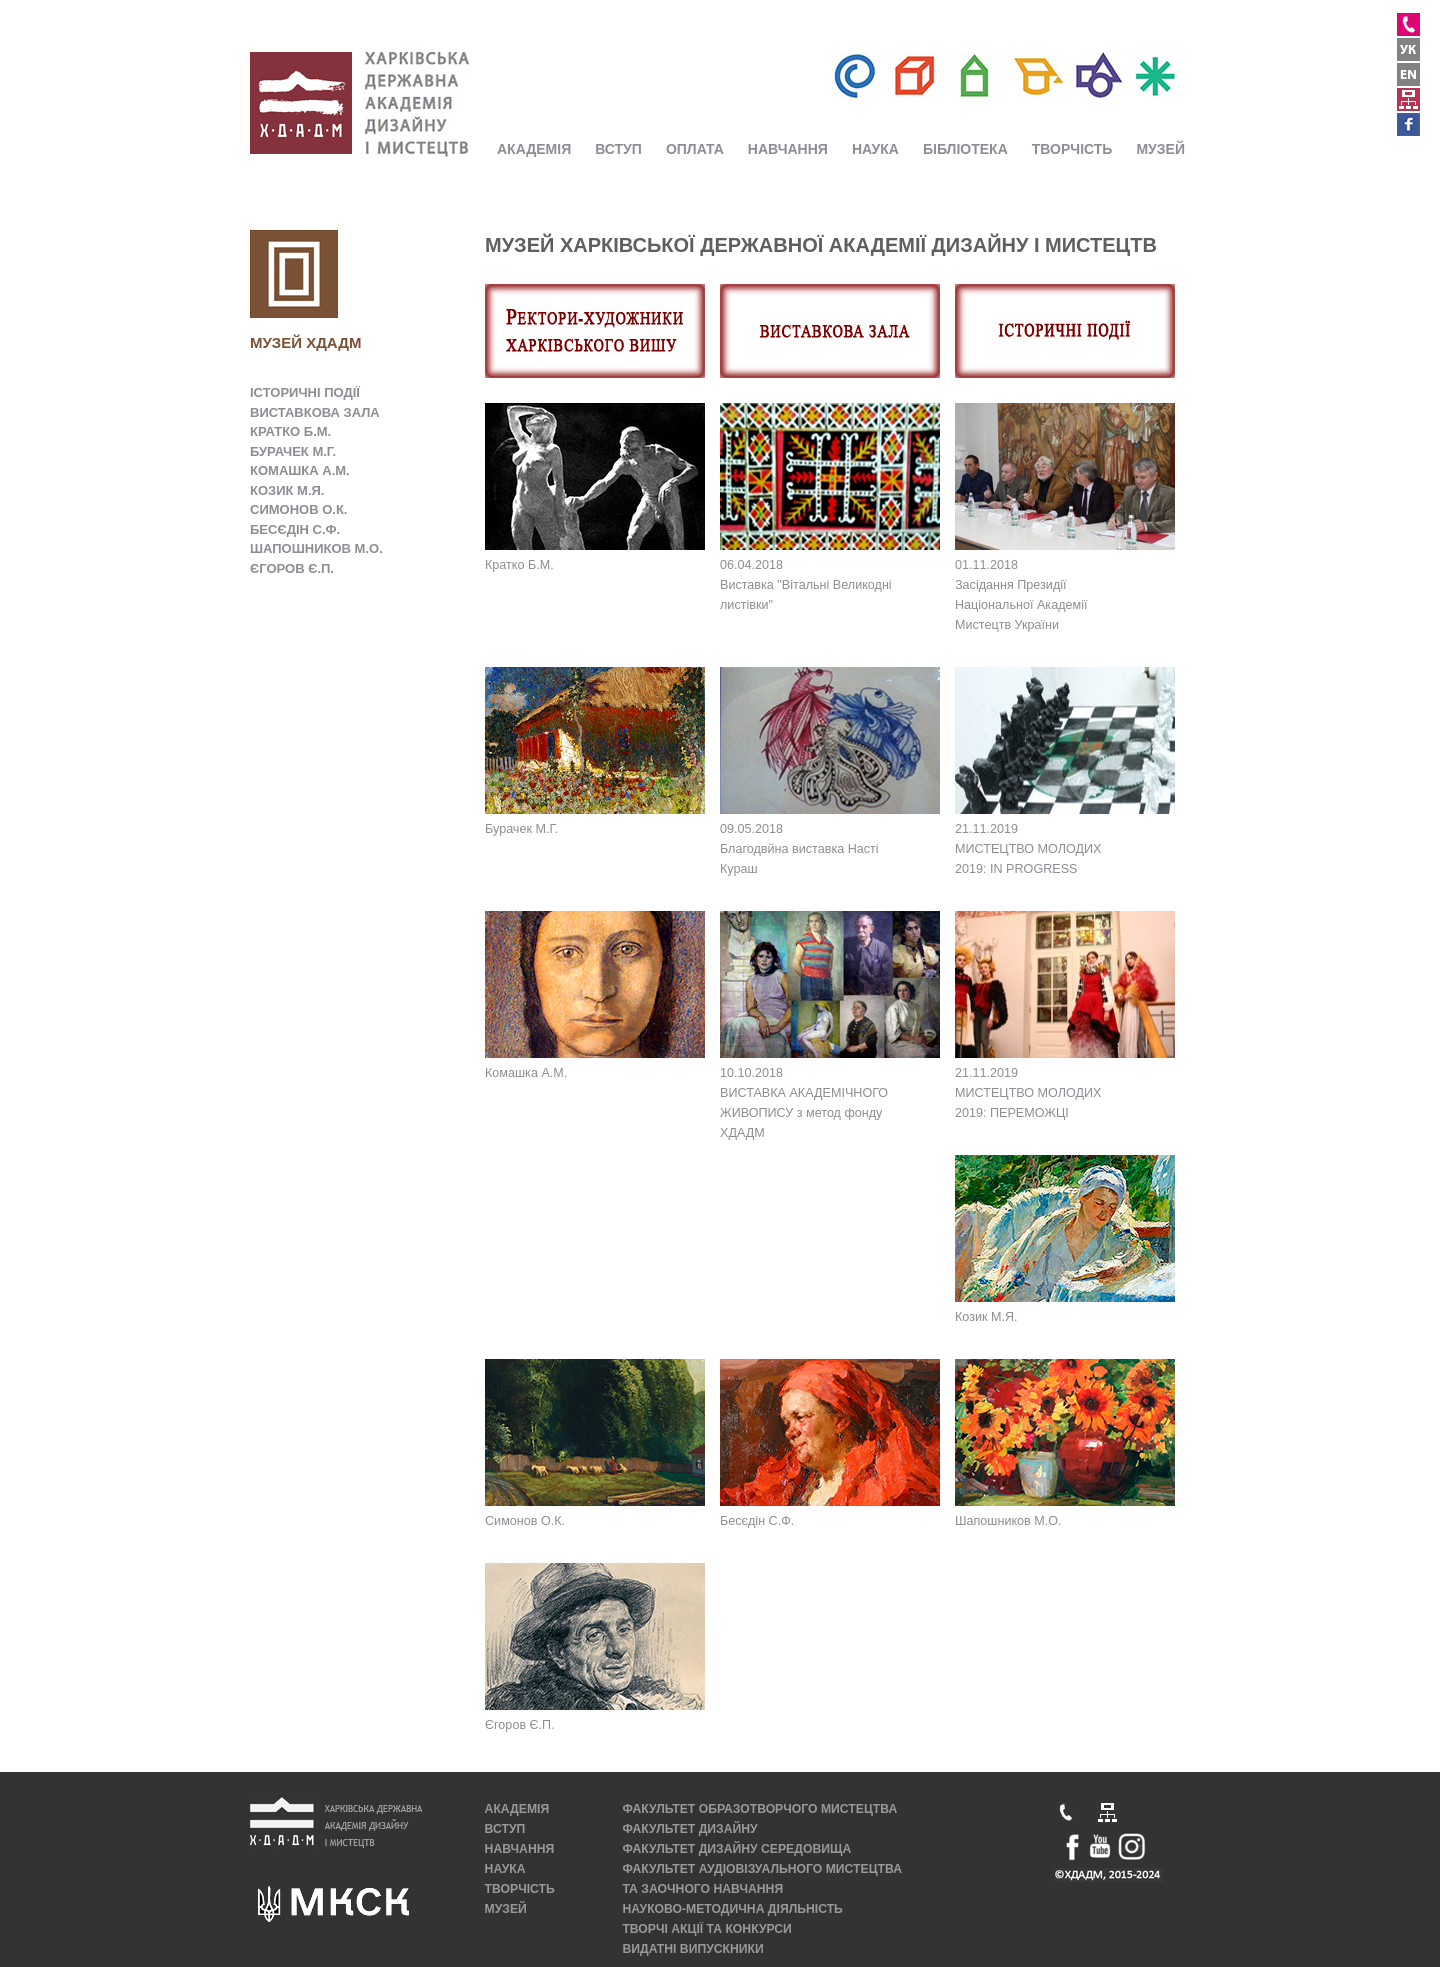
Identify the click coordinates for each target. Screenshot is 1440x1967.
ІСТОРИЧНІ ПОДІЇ (305, 392)
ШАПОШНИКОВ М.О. (316, 548)
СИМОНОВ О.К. (298, 509)
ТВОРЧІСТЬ (1072, 149)
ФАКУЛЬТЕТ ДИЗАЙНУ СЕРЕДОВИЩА (736, 1849)
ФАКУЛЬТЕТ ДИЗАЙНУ (689, 1829)
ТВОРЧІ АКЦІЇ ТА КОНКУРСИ (706, 1929)
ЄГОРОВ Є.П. (292, 568)
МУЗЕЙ (1160, 149)
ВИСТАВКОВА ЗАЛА (315, 412)
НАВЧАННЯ (788, 149)
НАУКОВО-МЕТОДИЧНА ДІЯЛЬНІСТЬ (732, 1909)
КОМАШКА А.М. (300, 470)
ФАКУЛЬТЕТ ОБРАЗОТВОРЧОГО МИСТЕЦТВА (759, 1809)
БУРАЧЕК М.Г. (293, 451)
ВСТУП (618, 149)
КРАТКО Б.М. (290, 431)
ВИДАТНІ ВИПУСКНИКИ (692, 1949)
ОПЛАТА (695, 149)
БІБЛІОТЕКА (965, 149)
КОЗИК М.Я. (287, 490)
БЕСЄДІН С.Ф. (295, 529)
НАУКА (875, 149)
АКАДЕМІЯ (534, 149)
